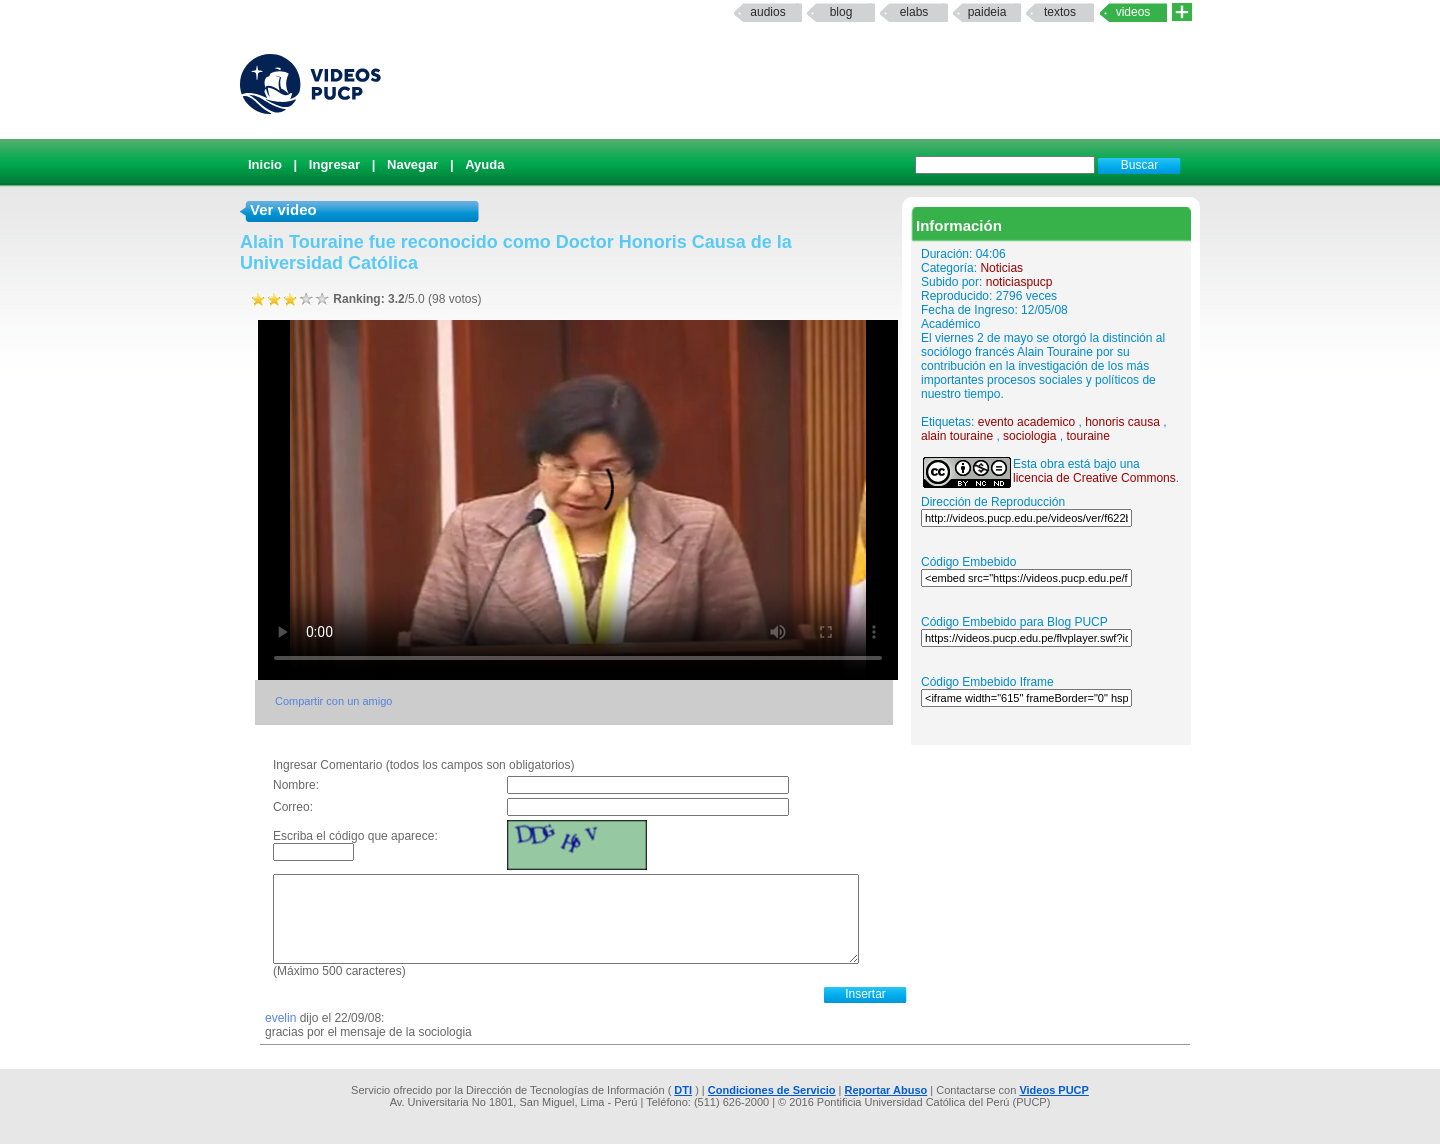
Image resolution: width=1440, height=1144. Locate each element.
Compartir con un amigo (333, 701)
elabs (914, 12)
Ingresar (334, 164)
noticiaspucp (1019, 282)
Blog (841, 12)
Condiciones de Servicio (772, 1090)
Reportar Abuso (886, 1090)
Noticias (1001, 268)
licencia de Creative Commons (1094, 478)
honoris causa (1122, 422)
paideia (987, 12)
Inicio (265, 164)
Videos (1133, 12)
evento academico (1026, 422)
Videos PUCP (1054, 1090)
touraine (1087, 436)
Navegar (412, 164)
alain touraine (957, 436)
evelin (282, 1018)
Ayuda (484, 164)
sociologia (1029, 436)
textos (1060, 12)
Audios (767, 12)
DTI (683, 1090)
